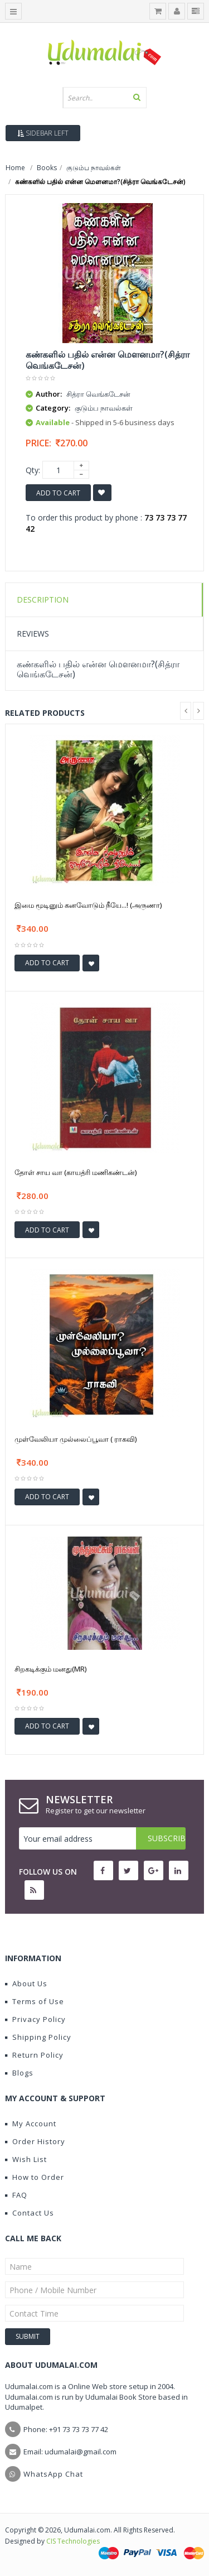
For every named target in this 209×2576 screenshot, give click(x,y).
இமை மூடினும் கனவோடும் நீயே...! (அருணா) (88, 905)
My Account (30, 2123)
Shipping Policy (38, 2037)
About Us (26, 1983)
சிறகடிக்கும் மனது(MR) (50, 1669)
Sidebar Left (43, 133)
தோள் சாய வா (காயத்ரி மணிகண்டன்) (75, 1172)
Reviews (33, 633)
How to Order (34, 2177)
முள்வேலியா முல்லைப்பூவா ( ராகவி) (75, 1439)
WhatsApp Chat (53, 2474)
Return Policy (34, 2055)
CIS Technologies (73, 2541)
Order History (35, 2141)
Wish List (26, 2159)
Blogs (19, 2073)
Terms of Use (34, 2001)
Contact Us (29, 2213)
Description (43, 599)
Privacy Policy (35, 2019)
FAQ (16, 2195)
